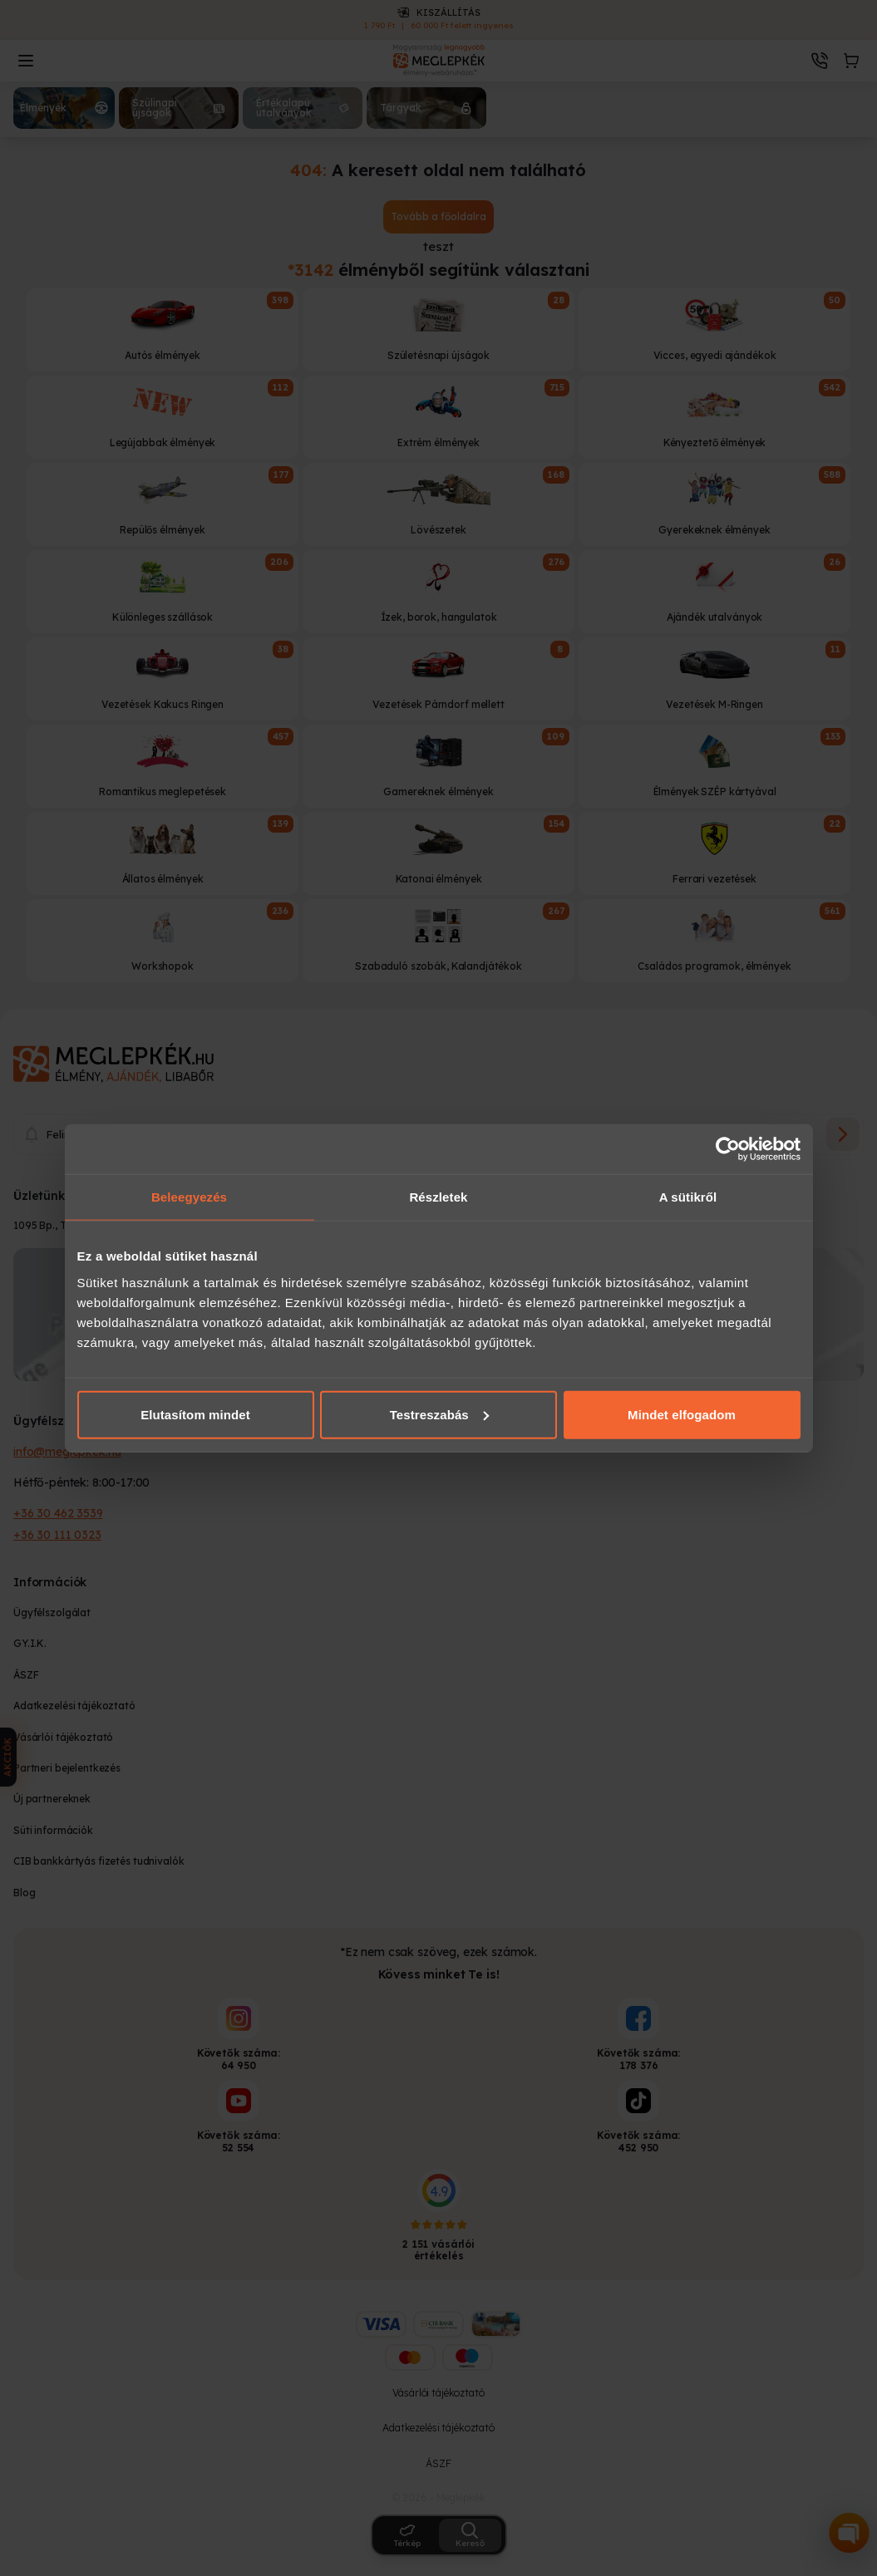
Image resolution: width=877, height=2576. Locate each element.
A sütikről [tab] (688, 1197)
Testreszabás (439, 1414)
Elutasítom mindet (195, 1414)
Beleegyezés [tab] (189, 1197)
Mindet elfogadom (682, 1414)
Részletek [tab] (438, 1197)
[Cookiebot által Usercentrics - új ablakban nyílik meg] (728, 1149)
